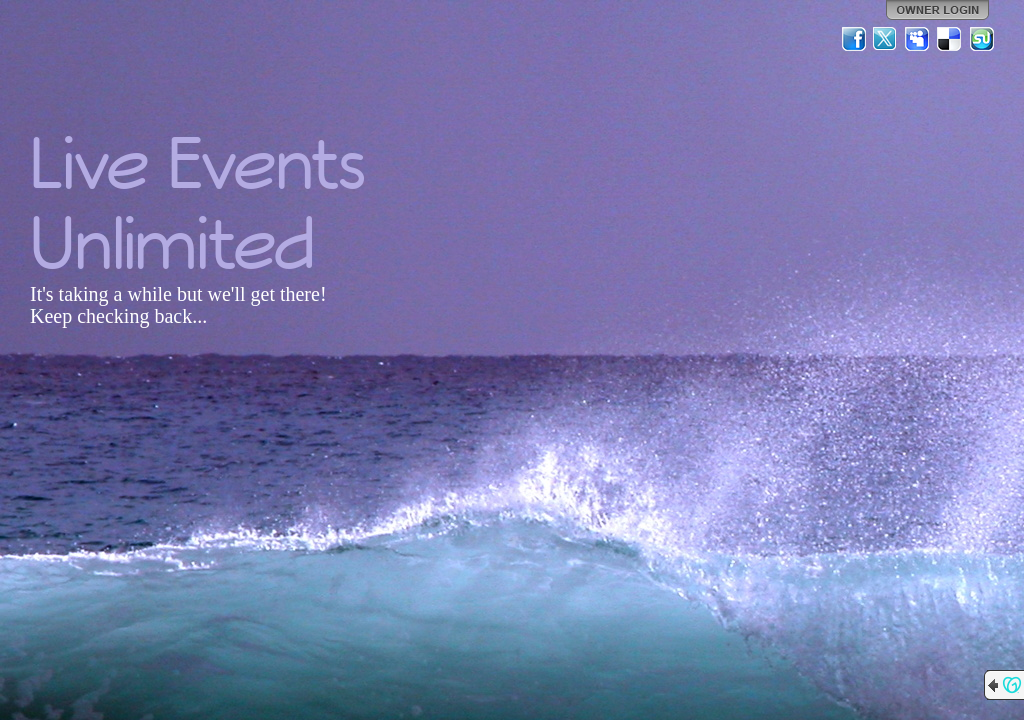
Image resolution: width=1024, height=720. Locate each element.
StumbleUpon (982, 39)
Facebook (854, 39)
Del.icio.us (950, 39)
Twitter (886, 39)
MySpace (918, 39)
